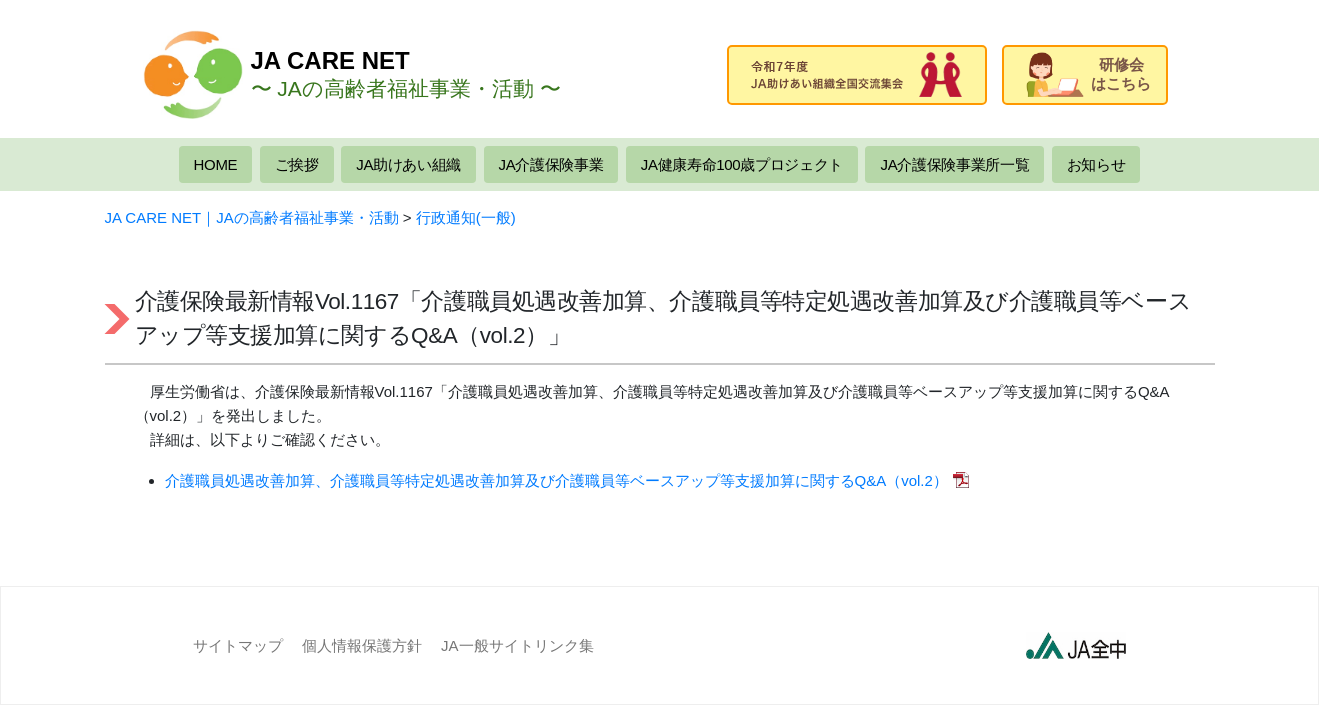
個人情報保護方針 (362, 645)
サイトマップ (238, 645)
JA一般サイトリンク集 (517, 645)
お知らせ (1096, 164)
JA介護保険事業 (551, 164)
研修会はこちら (1088, 74)
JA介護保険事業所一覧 (954, 164)
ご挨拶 (297, 164)
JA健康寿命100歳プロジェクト (742, 164)
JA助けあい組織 (408, 164)
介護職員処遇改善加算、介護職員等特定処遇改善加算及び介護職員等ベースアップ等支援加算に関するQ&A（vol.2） (556, 480)
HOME (216, 164)
